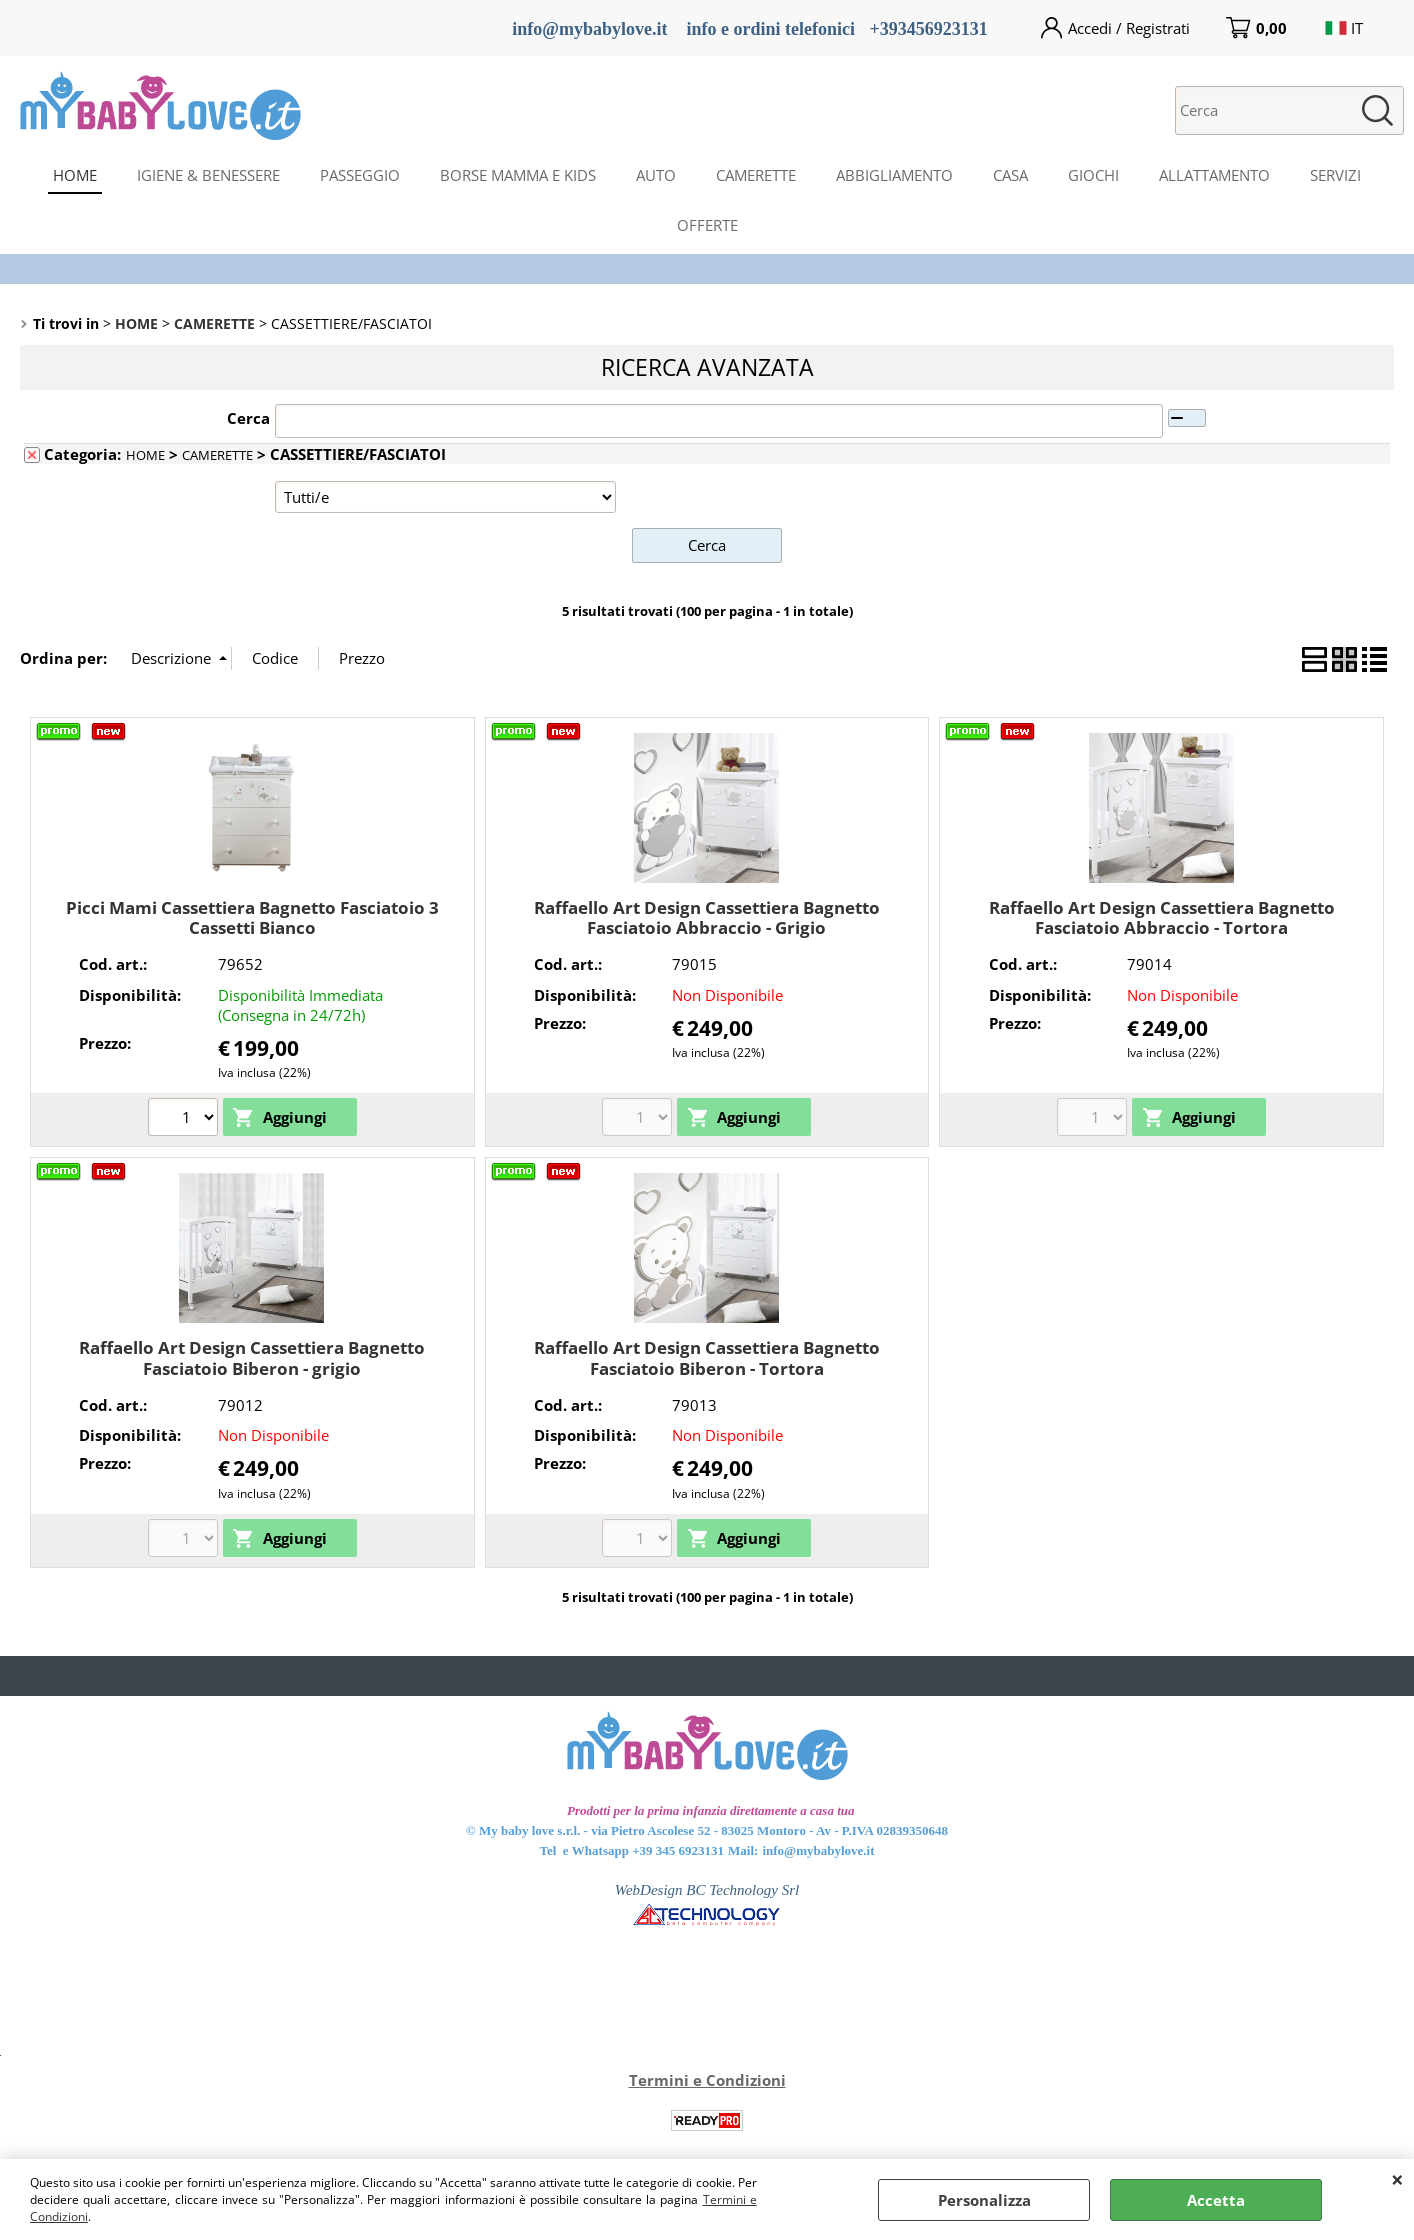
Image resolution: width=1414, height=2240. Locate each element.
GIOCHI (1093, 175)
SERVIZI (1335, 175)
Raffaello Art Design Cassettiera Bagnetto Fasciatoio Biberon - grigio (252, 1358)
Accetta (1216, 2200)
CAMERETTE (756, 175)
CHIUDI (1397, 2179)
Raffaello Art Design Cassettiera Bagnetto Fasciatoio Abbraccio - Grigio (707, 917)
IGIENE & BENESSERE (208, 175)
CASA (1010, 175)
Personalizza (984, 2200)
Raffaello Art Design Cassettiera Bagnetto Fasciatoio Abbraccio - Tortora (1162, 917)
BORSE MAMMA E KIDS (518, 175)
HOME (75, 175)
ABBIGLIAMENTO (894, 175)
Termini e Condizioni (707, 2080)
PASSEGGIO (360, 175)
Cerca (248, 418)
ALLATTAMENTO (1214, 175)
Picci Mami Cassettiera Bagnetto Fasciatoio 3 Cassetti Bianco (252, 917)
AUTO (656, 175)
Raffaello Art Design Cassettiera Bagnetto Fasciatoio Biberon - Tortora (707, 1358)
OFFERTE (707, 225)
